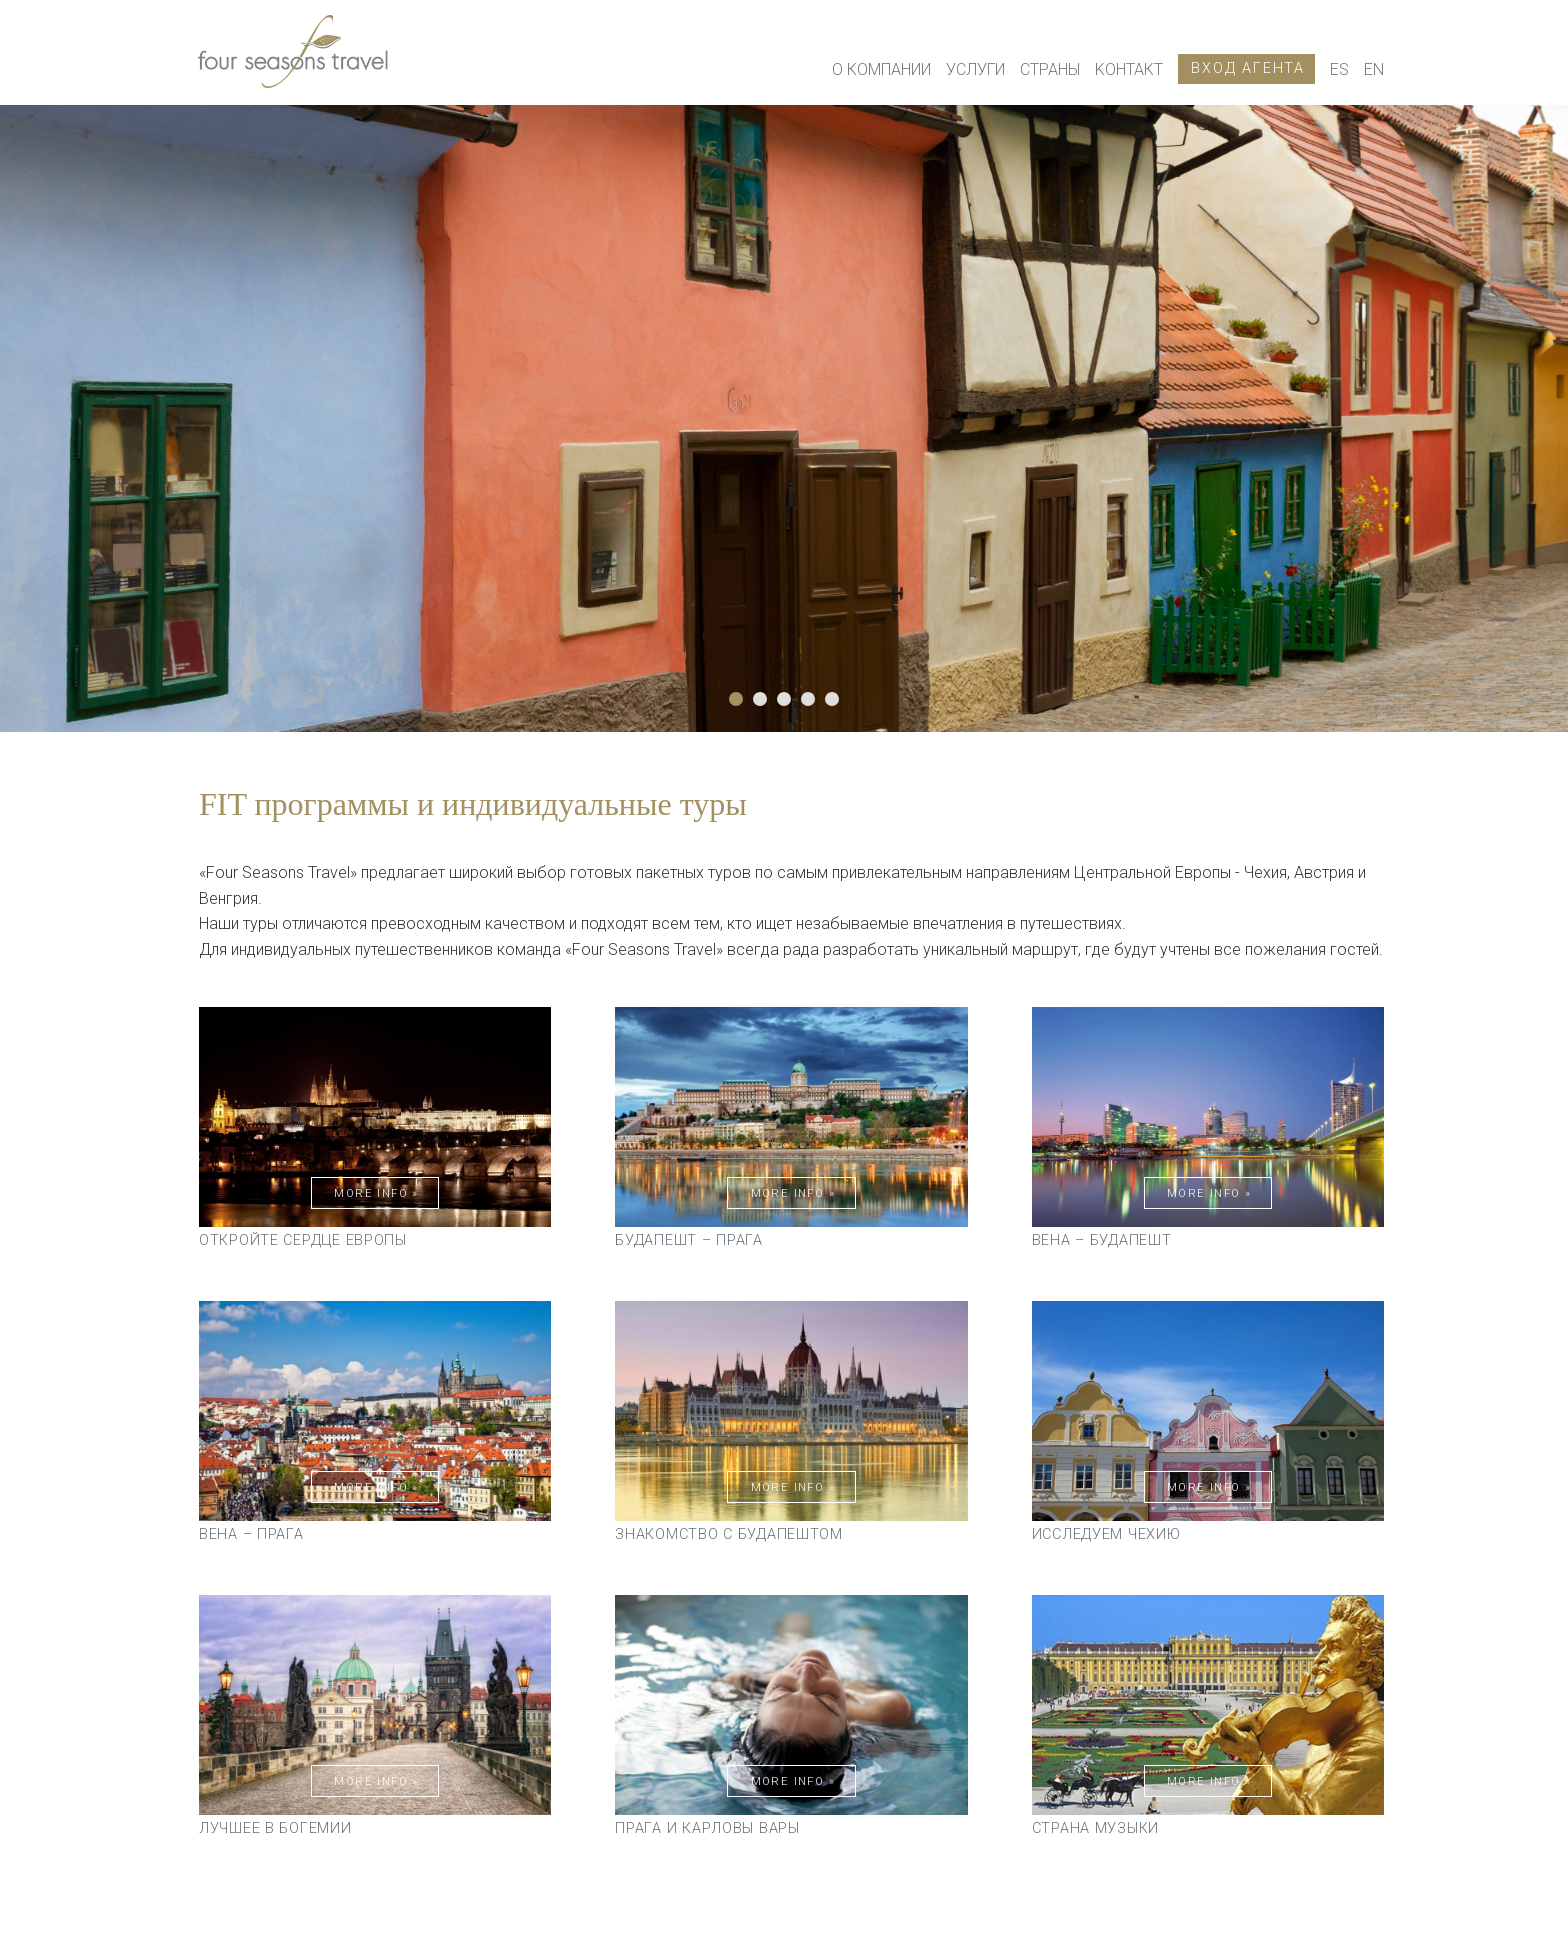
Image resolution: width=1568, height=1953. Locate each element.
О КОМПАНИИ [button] (881, 69)
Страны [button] (1050, 69)
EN (1374, 69)
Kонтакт (1129, 69)
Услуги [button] (975, 69)
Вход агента (1248, 68)
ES (1339, 69)
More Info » (376, 1193)
